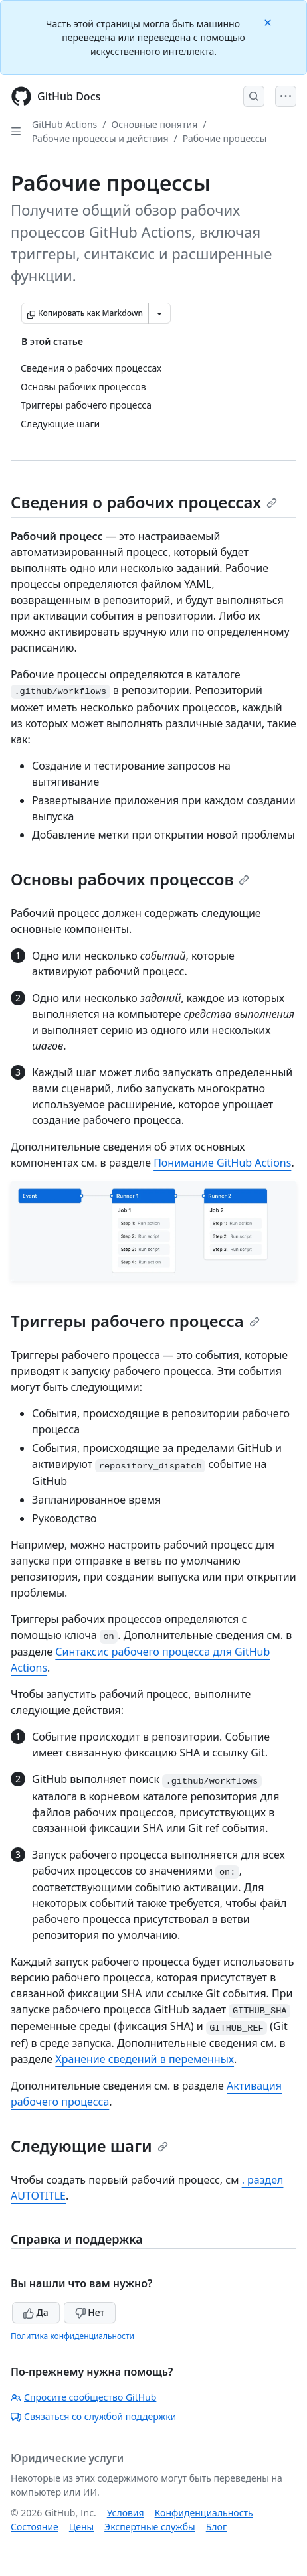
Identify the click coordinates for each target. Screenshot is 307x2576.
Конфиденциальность (204, 2512)
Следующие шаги (89, 2146)
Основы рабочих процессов (130, 879)
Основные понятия (155, 124)
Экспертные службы (149, 2526)
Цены (81, 2526)
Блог (216, 2526)
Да (36, 2312)
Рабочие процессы (225, 138)
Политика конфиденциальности (72, 2336)
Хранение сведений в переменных (144, 2059)
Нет (90, 2312)
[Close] (269, 21)
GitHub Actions (64, 124)
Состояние (34, 2526)
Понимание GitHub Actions (222, 1162)
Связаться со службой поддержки (93, 2416)
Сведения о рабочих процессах (144, 502)
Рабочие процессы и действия (100, 138)
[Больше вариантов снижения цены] (159, 313)
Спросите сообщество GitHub (83, 2397)
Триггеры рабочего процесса (135, 1321)
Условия (125, 2512)
